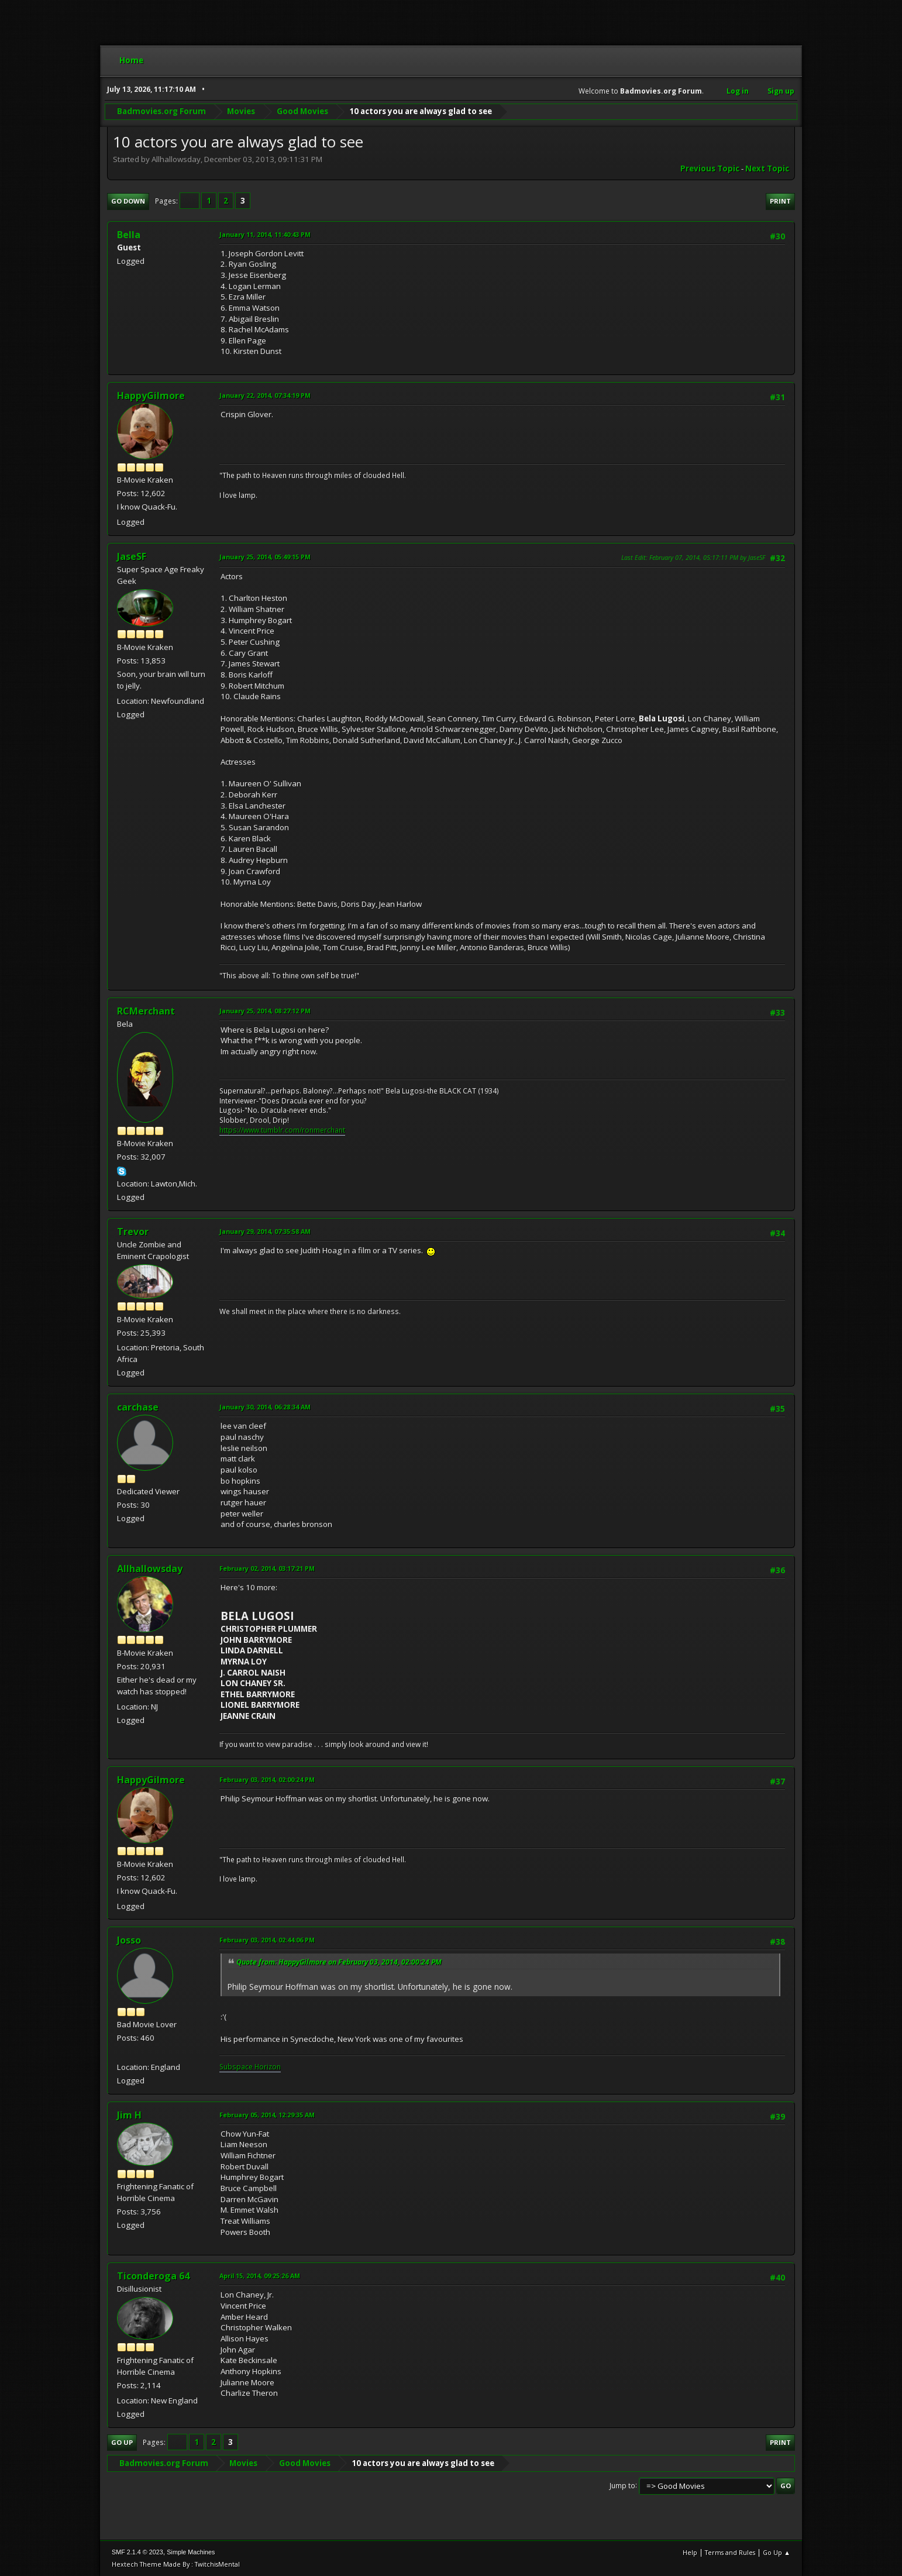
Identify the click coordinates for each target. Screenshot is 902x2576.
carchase (138, 1407)
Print (780, 201)
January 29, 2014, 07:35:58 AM (265, 1231)
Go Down (128, 201)
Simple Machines (191, 2552)
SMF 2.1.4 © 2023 (137, 2552)
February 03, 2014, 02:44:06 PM (267, 1939)
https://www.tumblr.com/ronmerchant (282, 1130)
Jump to (622, 2485)
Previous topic (709, 168)
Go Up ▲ (776, 2552)
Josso (129, 1940)
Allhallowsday (150, 1568)
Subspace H (239, 2067)
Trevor (133, 1231)
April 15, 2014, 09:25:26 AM (259, 2275)
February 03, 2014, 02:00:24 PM (267, 1779)
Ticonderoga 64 (153, 2275)
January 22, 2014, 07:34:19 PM (265, 395)
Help (690, 2552)
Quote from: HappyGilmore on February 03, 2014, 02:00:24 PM (339, 1962)
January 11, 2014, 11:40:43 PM (265, 234)
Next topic (767, 168)
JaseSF (131, 556)
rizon (272, 2067)
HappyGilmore (151, 395)
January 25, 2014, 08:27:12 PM (265, 1010)
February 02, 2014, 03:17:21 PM (267, 1568)
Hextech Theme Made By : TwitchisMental (176, 2564)
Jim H (129, 2115)
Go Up (122, 2442)
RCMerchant (146, 1011)
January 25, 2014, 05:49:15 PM (265, 556)
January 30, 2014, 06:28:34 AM (265, 1406)
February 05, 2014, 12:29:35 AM (267, 2114)
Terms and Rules (730, 2552)
